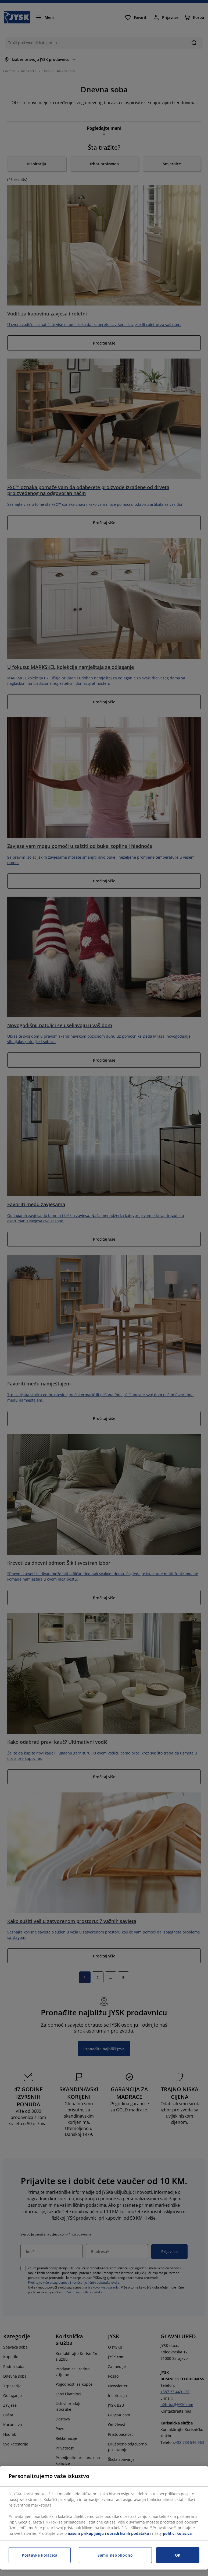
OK (178, 2555)
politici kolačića (177, 2533)
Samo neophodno (115, 2555)
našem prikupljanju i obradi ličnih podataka (108, 2533)
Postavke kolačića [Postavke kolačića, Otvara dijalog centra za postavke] (40, 2555)
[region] (104, 2518)
